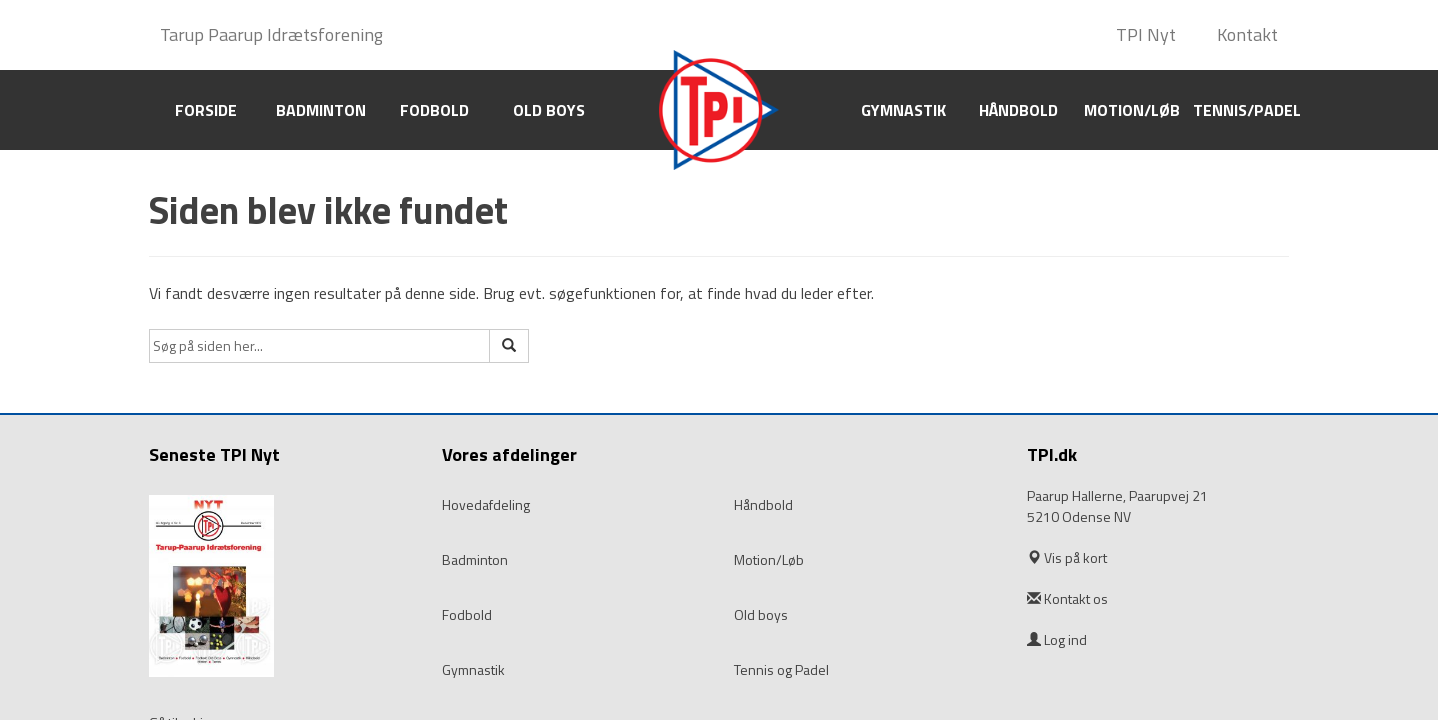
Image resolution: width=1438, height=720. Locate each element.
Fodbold (434, 110)
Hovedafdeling (486, 505)
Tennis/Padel (1247, 110)
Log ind (1057, 639)
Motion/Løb (1132, 110)
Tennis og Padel (781, 670)
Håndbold (1018, 110)
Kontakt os (1076, 598)
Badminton (321, 110)
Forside (206, 110)
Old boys (549, 110)
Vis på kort (1075, 557)
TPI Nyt (1146, 34)
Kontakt (1247, 34)
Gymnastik (903, 110)
